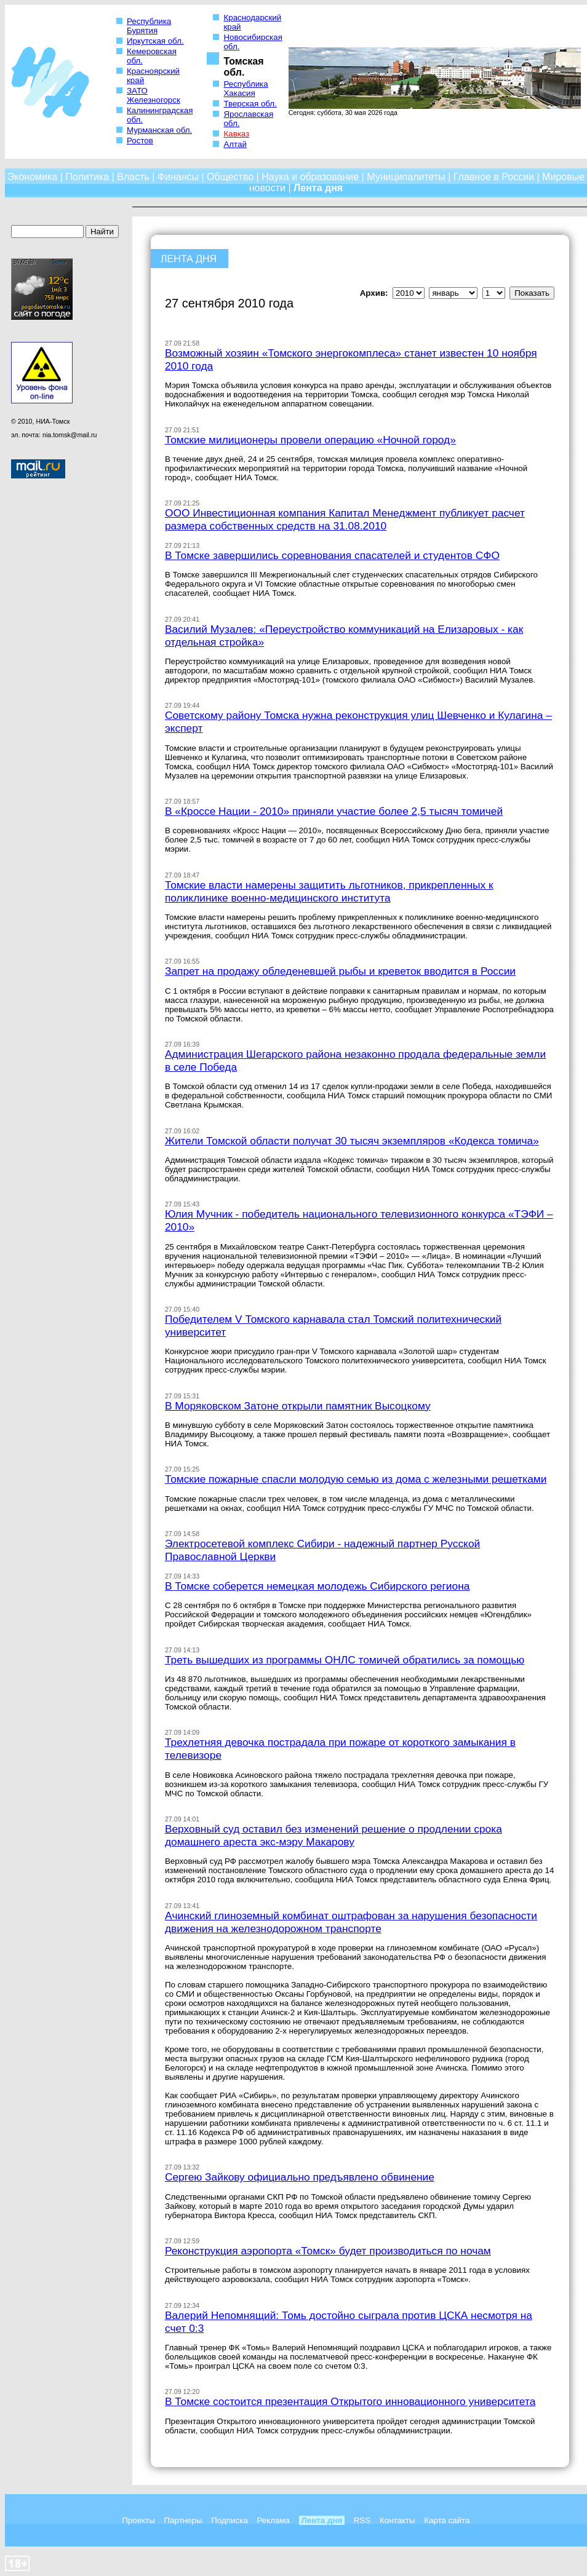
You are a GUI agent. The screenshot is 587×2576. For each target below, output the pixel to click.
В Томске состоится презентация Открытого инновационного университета (350, 2401)
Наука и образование (310, 177)
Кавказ (236, 133)
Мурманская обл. (159, 130)
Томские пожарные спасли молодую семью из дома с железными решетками (355, 1479)
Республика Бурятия (149, 26)
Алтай (234, 144)
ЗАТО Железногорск (153, 95)
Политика (87, 177)
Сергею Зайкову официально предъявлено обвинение (299, 2177)
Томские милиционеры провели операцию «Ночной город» (310, 440)
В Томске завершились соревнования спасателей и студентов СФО (332, 555)
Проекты (138, 2520)
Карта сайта (446, 2520)
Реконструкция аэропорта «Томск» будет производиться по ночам (328, 2251)
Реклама (273, 2520)
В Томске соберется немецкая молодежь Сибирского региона (317, 1586)
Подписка (229, 2520)
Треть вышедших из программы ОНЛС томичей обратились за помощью (344, 1660)
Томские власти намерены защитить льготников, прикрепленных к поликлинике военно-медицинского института (329, 891)
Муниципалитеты (406, 177)
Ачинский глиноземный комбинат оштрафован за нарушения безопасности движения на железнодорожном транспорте (351, 1922)
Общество (230, 177)
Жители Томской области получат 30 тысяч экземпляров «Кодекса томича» (352, 1141)
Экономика (32, 177)
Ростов (140, 140)
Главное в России (493, 177)
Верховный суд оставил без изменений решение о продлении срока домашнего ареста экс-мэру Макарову (333, 1835)
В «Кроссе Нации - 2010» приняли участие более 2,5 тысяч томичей (334, 811)
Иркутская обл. (155, 41)
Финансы (178, 177)
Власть (133, 177)
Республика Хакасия (245, 88)
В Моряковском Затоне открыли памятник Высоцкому (298, 1406)
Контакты (397, 2520)
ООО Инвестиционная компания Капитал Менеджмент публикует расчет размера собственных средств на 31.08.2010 (345, 519)
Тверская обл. (249, 103)
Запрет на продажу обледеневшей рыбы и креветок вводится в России (340, 971)
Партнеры (183, 2520)
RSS (362, 2520)
